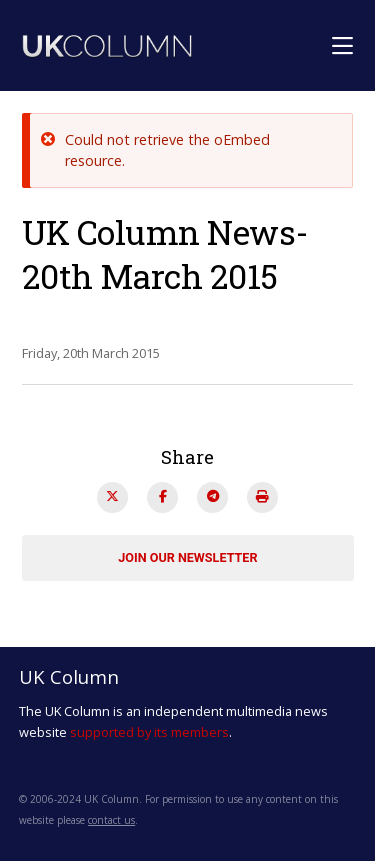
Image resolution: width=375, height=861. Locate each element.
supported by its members (149, 732)
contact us (111, 820)
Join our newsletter (187, 557)
